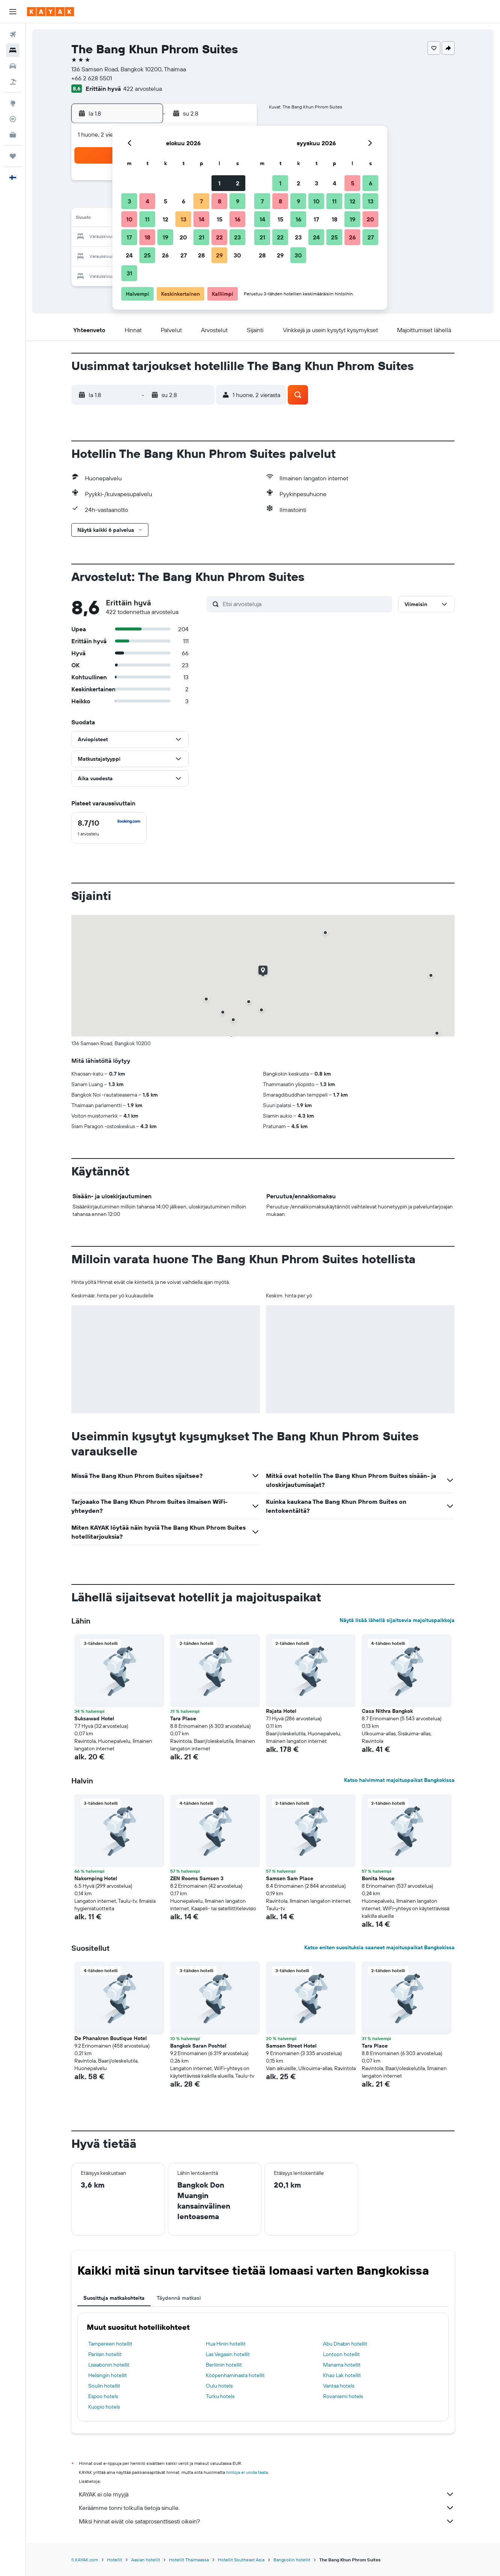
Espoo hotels (103, 2396)
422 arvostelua (142, 88)
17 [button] (129, 237)
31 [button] (129, 273)
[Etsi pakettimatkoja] (13, 81)
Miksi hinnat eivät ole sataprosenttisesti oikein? (267, 2521)
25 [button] (147, 255)
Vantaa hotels (338, 2385)
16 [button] (237, 219)
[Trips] (13, 156)
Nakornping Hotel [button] (95, 1878)
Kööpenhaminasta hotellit (235, 2375)
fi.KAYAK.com (84, 2559)
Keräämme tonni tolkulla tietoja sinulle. (267, 2507)
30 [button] (237, 255)
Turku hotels (220, 2396)
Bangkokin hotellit (291, 2559)
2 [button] (237, 183)
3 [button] (129, 201)
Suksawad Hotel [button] (94, 1718)
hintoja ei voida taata (247, 2472)
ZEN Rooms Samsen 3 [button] (197, 1878)
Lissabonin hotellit (109, 2364)
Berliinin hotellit (224, 2364)
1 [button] (219, 183)
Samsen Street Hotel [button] (291, 2045)
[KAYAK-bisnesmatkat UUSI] (13, 134)
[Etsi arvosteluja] (305, 604)
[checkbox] (109, 828)
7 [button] (201, 201)
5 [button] (165, 201)
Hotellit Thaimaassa (189, 2559)
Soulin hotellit (104, 2385)
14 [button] (201, 219)
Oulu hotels (219, 2385)
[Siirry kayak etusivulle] (50, 11)
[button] (13, 11)
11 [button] (147, 219)
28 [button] (201, 255)
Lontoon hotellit (341, 2354)
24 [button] (129, 255)
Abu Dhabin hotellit (345, 2343)
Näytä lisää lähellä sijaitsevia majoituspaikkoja (397, 1620)
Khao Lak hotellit (342, 2375)
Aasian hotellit (145, 2559)
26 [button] (165, 255)
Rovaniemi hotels (343, 2396)
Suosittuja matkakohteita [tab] (114, 2298)
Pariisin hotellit (105, 2354)
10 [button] (129, 219)
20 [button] (183, 237)
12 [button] (165, 219)
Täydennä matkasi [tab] (179, 2298)
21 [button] (201, 237)
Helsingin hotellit (107, 2375)
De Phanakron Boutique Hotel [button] (110, 2038)
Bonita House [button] (378, 1878)
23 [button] (237, 237)
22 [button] (219, 237)
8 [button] (219, 201)
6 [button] (183, 201)
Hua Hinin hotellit (226, 2343)
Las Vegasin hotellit (228, 2354)
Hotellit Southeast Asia (241, 2559)
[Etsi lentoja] (13, 34)
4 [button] (147, 201)
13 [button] (183, 219)
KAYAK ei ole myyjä (267, 2494)
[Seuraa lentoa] (13, 118)
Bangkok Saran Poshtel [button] (198, 2045)
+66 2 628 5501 (91, 78)
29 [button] (219, 255)
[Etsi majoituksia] (13, 50)
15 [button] (219, 219)
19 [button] (165, 237)
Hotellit (114, 2559)
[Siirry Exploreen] (13, 103)
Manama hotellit (342, 2364)
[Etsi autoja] (13, 66)
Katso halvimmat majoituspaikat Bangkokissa (399, 1780)
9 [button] (237, 201)
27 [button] (183, 255)
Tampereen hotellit (110, 2343)
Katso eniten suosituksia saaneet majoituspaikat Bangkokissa (379, 1947)
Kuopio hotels (104, 2406)
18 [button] (147, 237)
